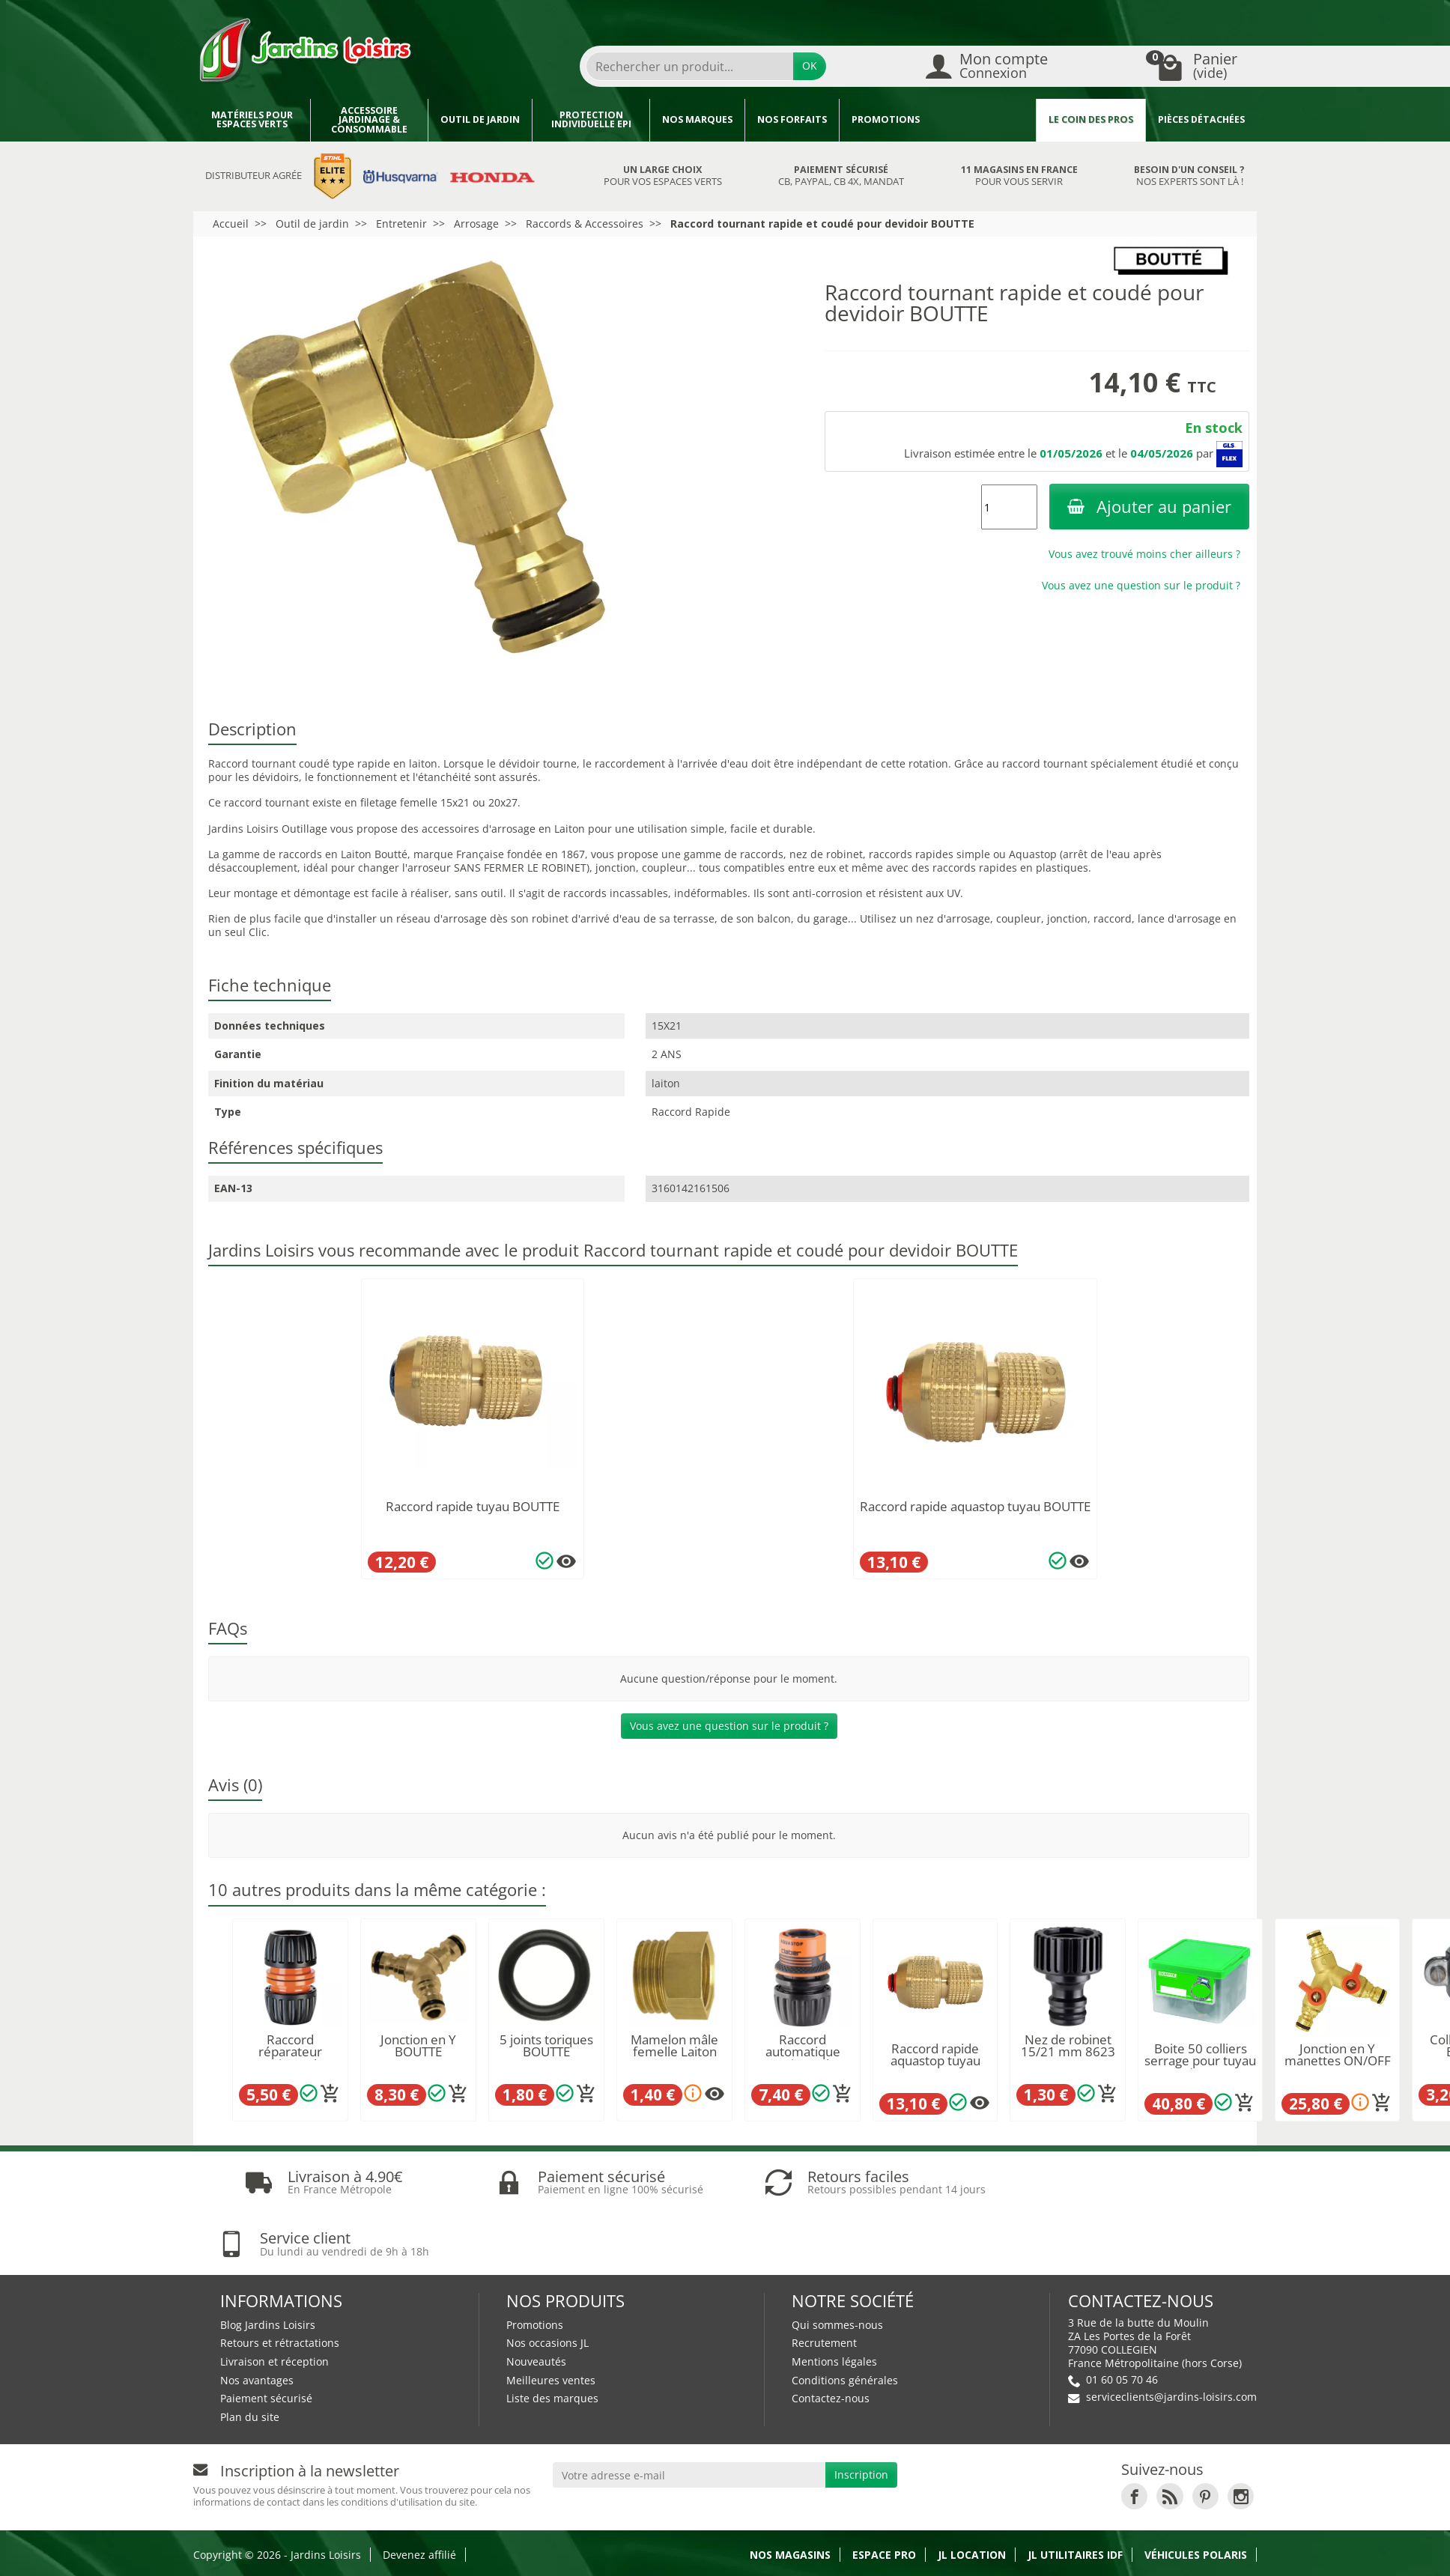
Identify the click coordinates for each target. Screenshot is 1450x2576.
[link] (1134, 2434)
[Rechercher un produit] (689, 66)
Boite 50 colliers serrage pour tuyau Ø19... (1200, 2061)
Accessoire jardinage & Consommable (369, 120)
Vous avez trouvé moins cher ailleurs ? (1144, 554)
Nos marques (697, 119)
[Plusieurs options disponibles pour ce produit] (566, 1561)
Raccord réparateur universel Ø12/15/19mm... (290, 2058)
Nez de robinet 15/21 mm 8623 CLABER (1068, 2052)
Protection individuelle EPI (591, 120)
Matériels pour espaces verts (252, 120)
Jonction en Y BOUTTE (418, 2046)
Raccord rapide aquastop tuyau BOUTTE (975, 1506)
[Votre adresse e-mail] (689, 2413)
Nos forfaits (792, 119)
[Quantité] (1009, 506)
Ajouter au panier (1149, 506)
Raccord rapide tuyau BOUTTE (472, 1506)
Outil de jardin (480, 119)
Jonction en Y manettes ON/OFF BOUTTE (1337, 2061)
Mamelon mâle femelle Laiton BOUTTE (674, 2052)
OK (809, 65)
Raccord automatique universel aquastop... (802, 2058)
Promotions (886, 119)
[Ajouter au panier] (330, 2094)
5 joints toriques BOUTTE (546, 2046)
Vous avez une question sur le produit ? (1141, 585)
